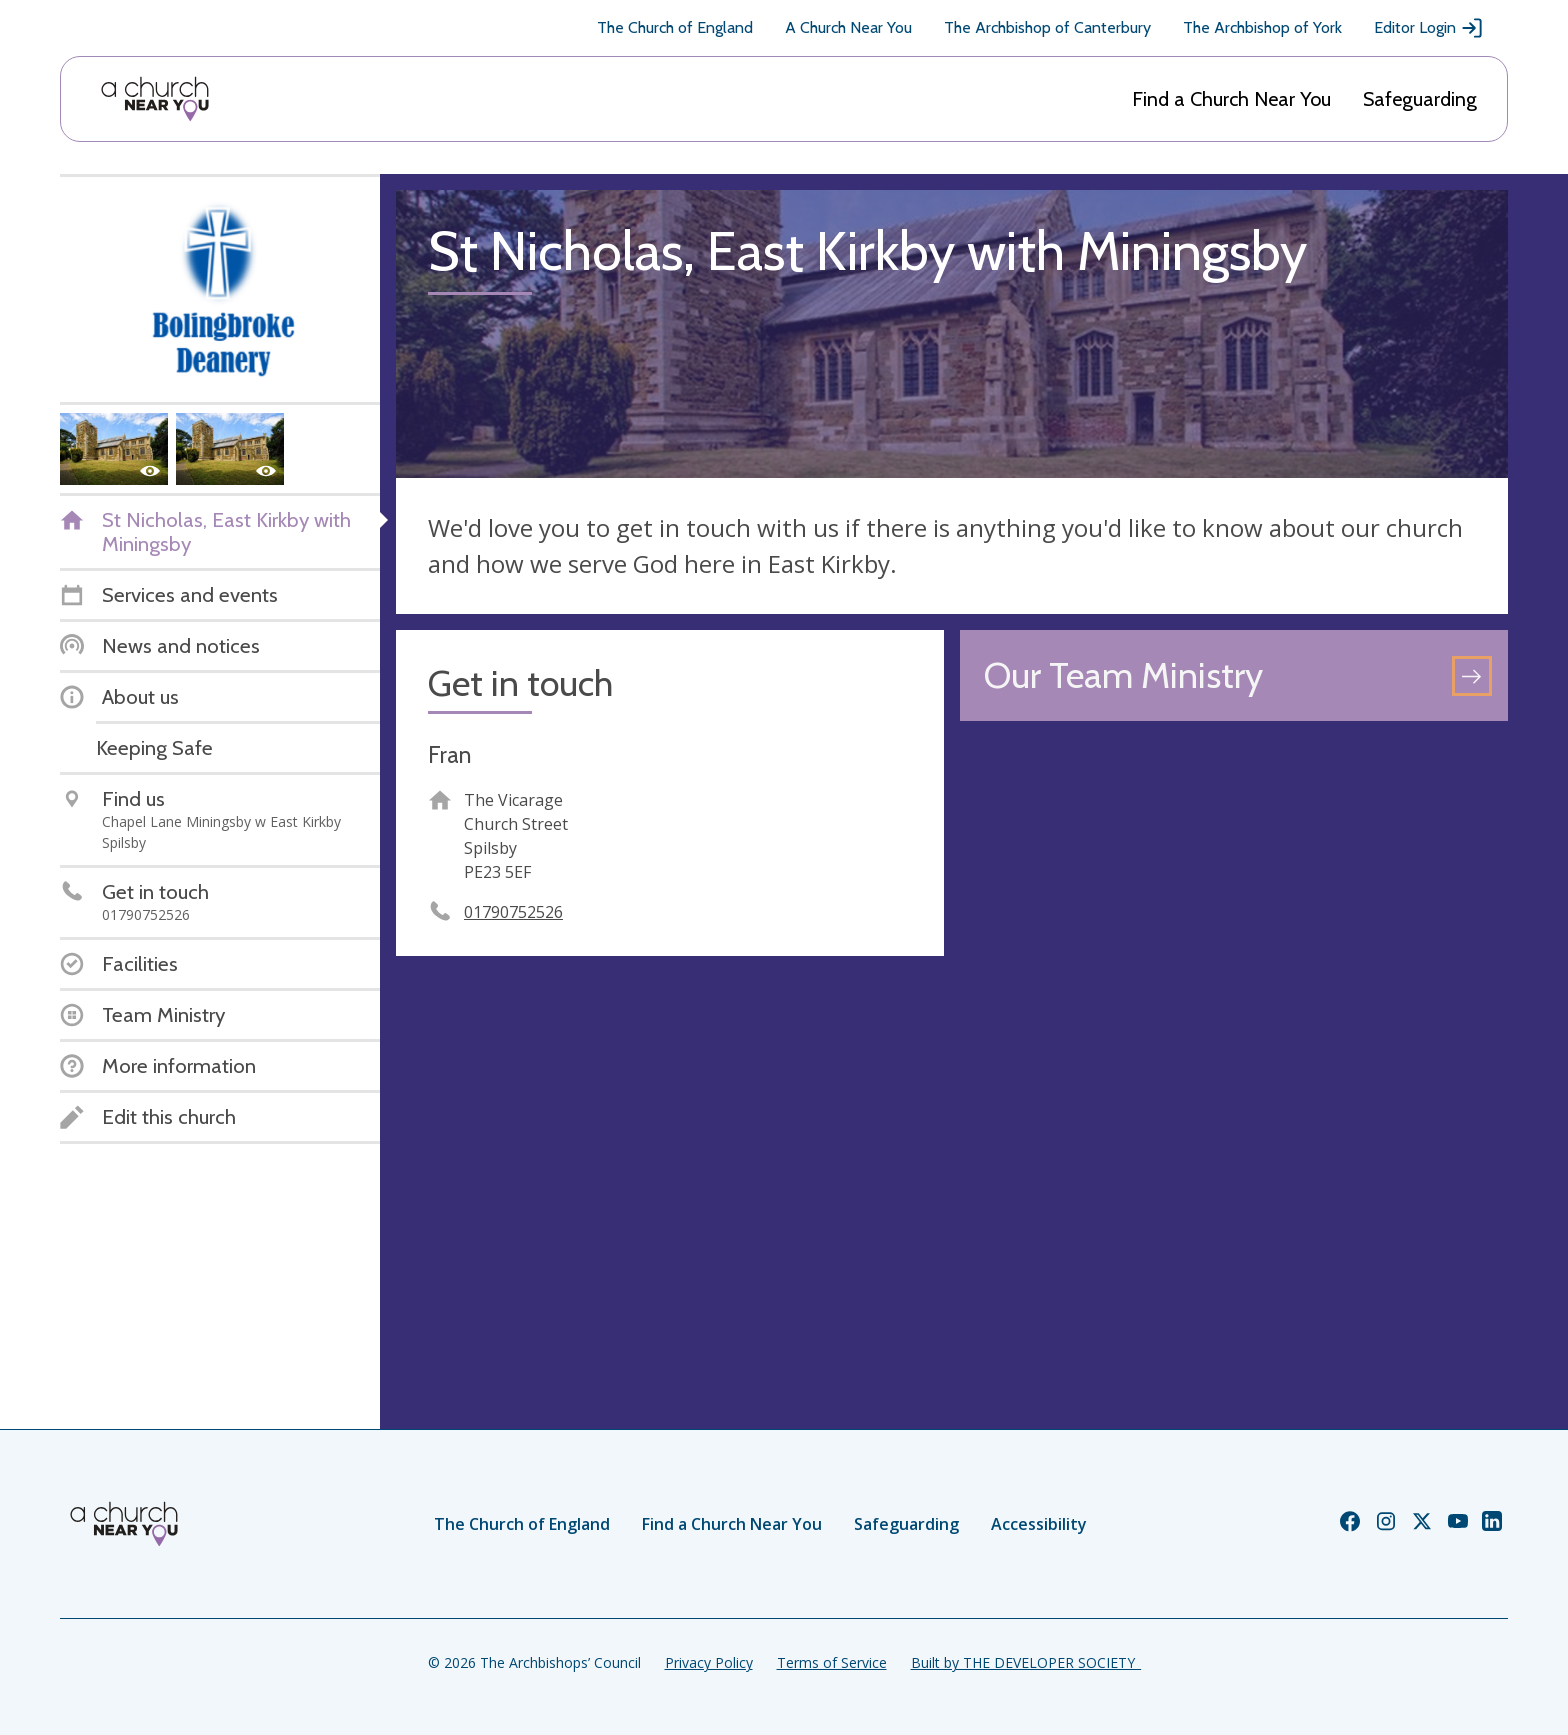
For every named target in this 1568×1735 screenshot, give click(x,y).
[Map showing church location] (1234, 1011)
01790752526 (513, 912)
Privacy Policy (709, 1662)
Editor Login (1429, 28)
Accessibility (1039, 1524)
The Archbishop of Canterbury (1047, 27)
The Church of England (675, 27)
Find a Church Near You (1231, 99)
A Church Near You (848, 27)
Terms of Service (832, 1662)
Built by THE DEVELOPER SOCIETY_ (1026, 1662)
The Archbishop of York (1262, 27)
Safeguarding (1420, 99)
